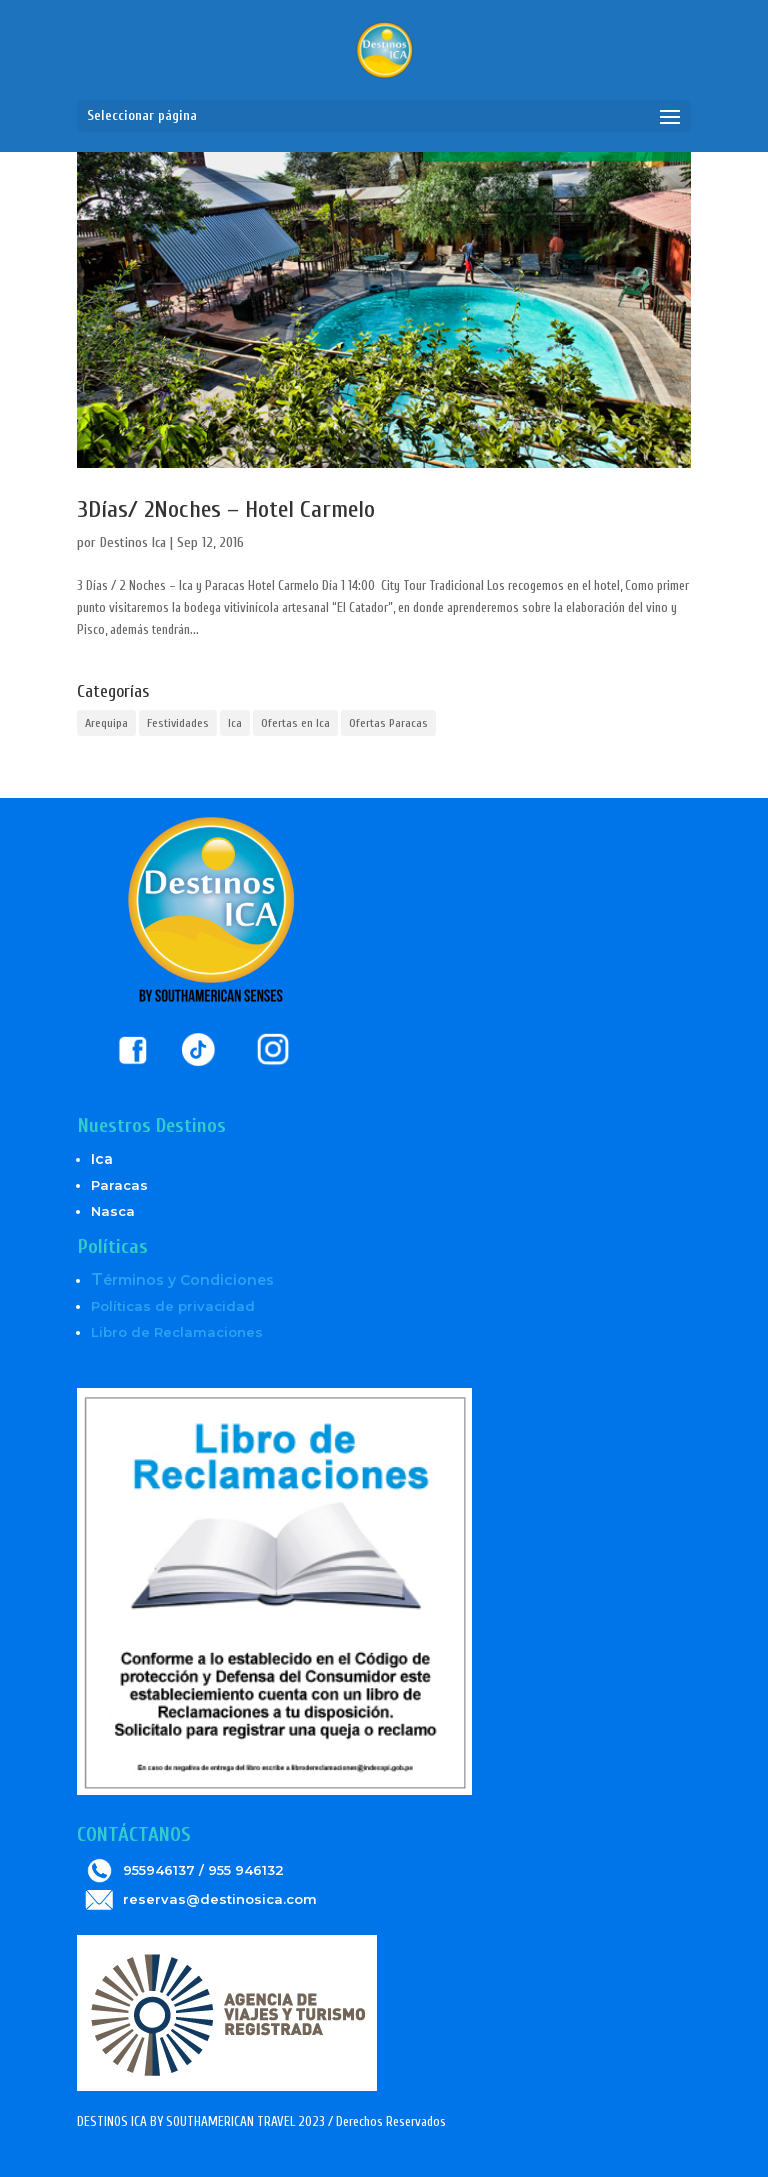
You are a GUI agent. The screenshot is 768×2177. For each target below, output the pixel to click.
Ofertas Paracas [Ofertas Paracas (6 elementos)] (388, 723)
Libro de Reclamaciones (177, 1332)
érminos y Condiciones (182, 1280)
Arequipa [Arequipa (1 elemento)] (106, 723)
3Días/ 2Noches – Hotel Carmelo (226, 509)
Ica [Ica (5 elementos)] (235, 723)
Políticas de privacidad (173, 1306)
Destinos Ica (133, 542)
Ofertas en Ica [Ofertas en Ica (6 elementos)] (295, 723)
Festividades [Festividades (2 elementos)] (178, 723)
